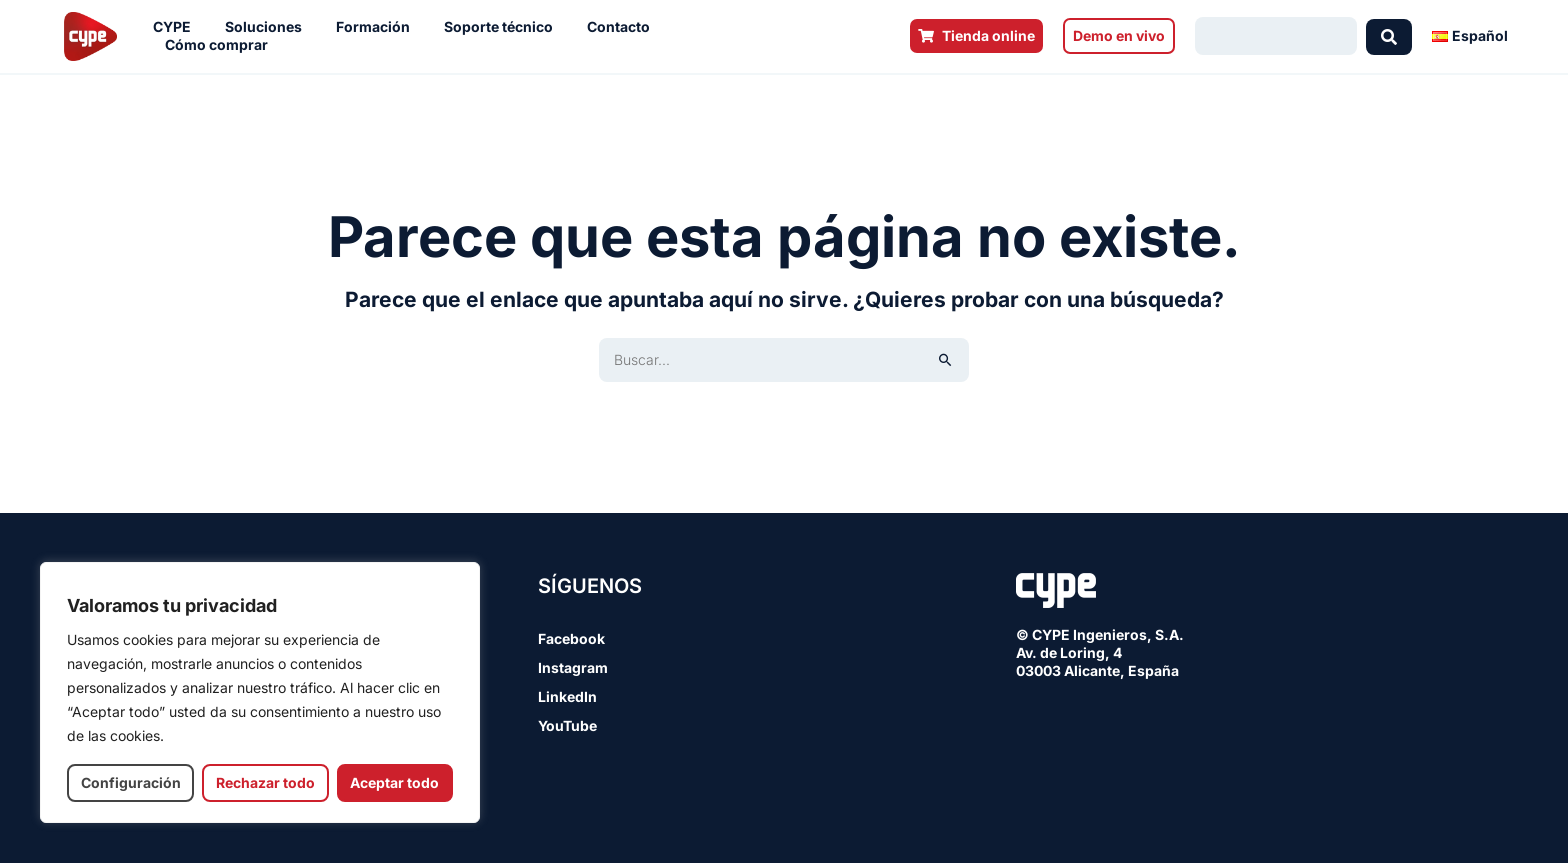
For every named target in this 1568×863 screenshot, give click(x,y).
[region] (260, 692)
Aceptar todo (394, 782)
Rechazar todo (265, 782)
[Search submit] (1389, 36)
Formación (378, 27)
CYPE (177, 27)
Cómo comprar (221, 45)
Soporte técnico (503, 27)
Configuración (131, 782)
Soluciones (268, 27)
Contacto (623, 27)
